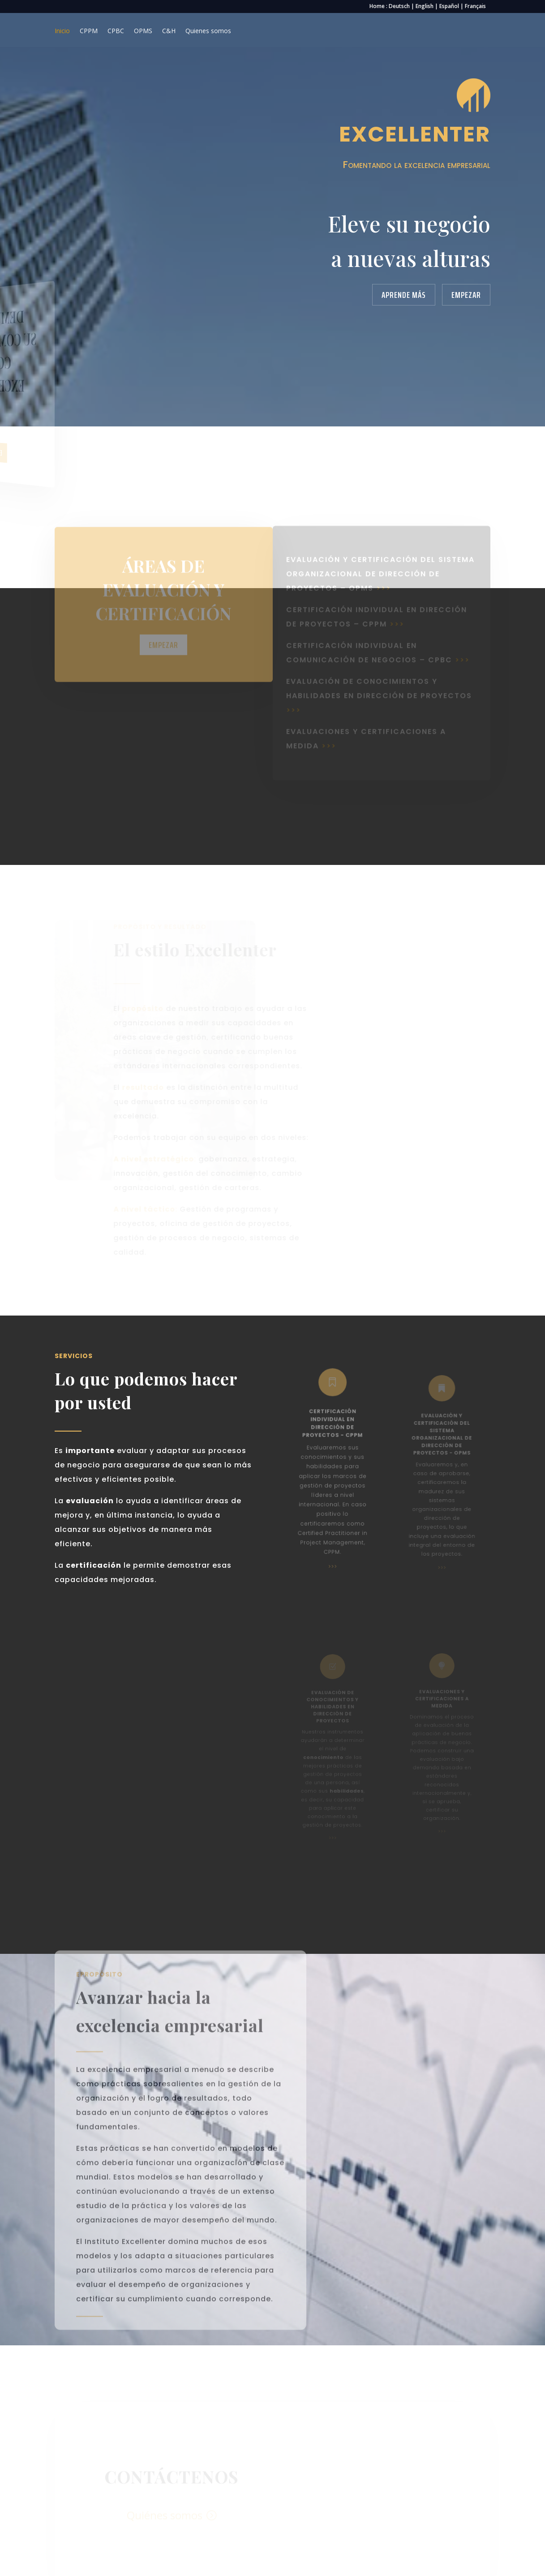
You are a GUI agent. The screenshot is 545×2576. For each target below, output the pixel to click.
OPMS (143, 31)
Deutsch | (402, 6)
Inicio (62, 31)
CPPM (89, 31)
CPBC (115, 31)
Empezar (466, 295)
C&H (169, 31)
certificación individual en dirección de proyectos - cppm (332, 1430)
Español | (452, 6)
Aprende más (404, 295)
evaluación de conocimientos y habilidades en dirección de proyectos (379, 686)
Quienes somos (208, 31)
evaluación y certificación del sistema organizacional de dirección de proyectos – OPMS (380, 564)
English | (427, 6)
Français (475, 6)
